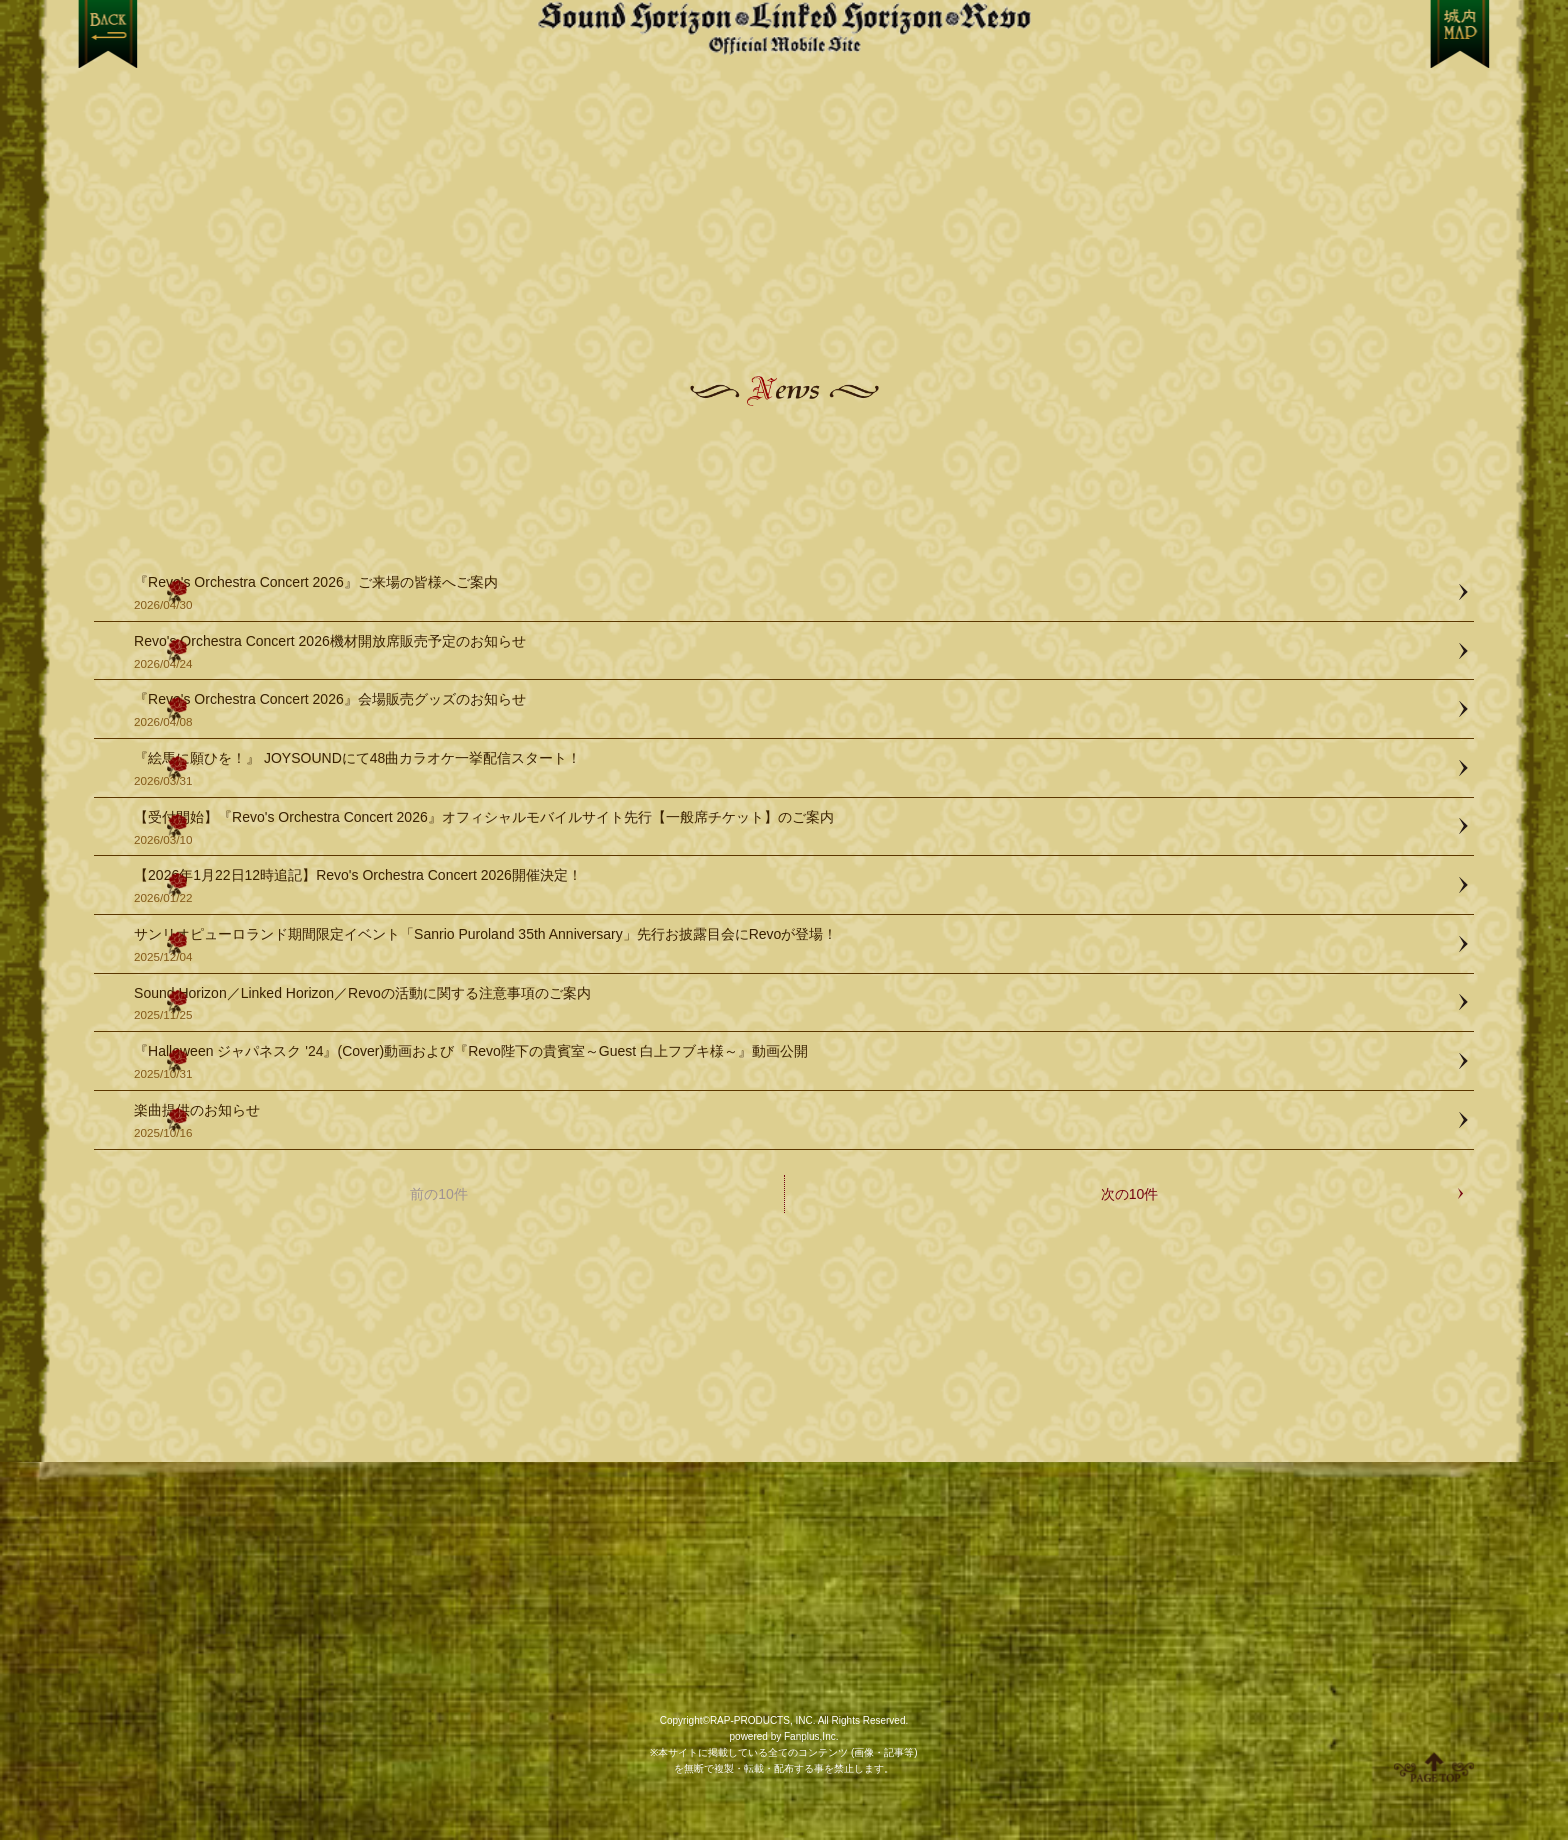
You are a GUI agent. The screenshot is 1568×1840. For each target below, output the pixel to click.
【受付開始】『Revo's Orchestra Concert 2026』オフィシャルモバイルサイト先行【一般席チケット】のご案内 (794, 828)
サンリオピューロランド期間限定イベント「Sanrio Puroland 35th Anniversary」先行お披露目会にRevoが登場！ (794, 945)
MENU (1460, 34)
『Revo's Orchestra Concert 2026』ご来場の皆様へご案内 (794, 593)
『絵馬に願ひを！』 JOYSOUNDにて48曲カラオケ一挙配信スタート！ (794, 769)
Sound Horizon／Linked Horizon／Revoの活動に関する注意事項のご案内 (794, 1004)
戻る (107, 34)
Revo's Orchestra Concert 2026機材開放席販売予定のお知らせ (794, 652)
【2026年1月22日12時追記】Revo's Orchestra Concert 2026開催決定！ (794, 886)
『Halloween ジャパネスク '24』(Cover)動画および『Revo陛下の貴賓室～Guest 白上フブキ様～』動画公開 (794, 1062)
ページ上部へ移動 (1434, 1767)
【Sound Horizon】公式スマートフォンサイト (784, 27)
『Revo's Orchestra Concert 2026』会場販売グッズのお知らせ (794, 710)
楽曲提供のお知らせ (794, 1121)
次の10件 (1130, 1194)
